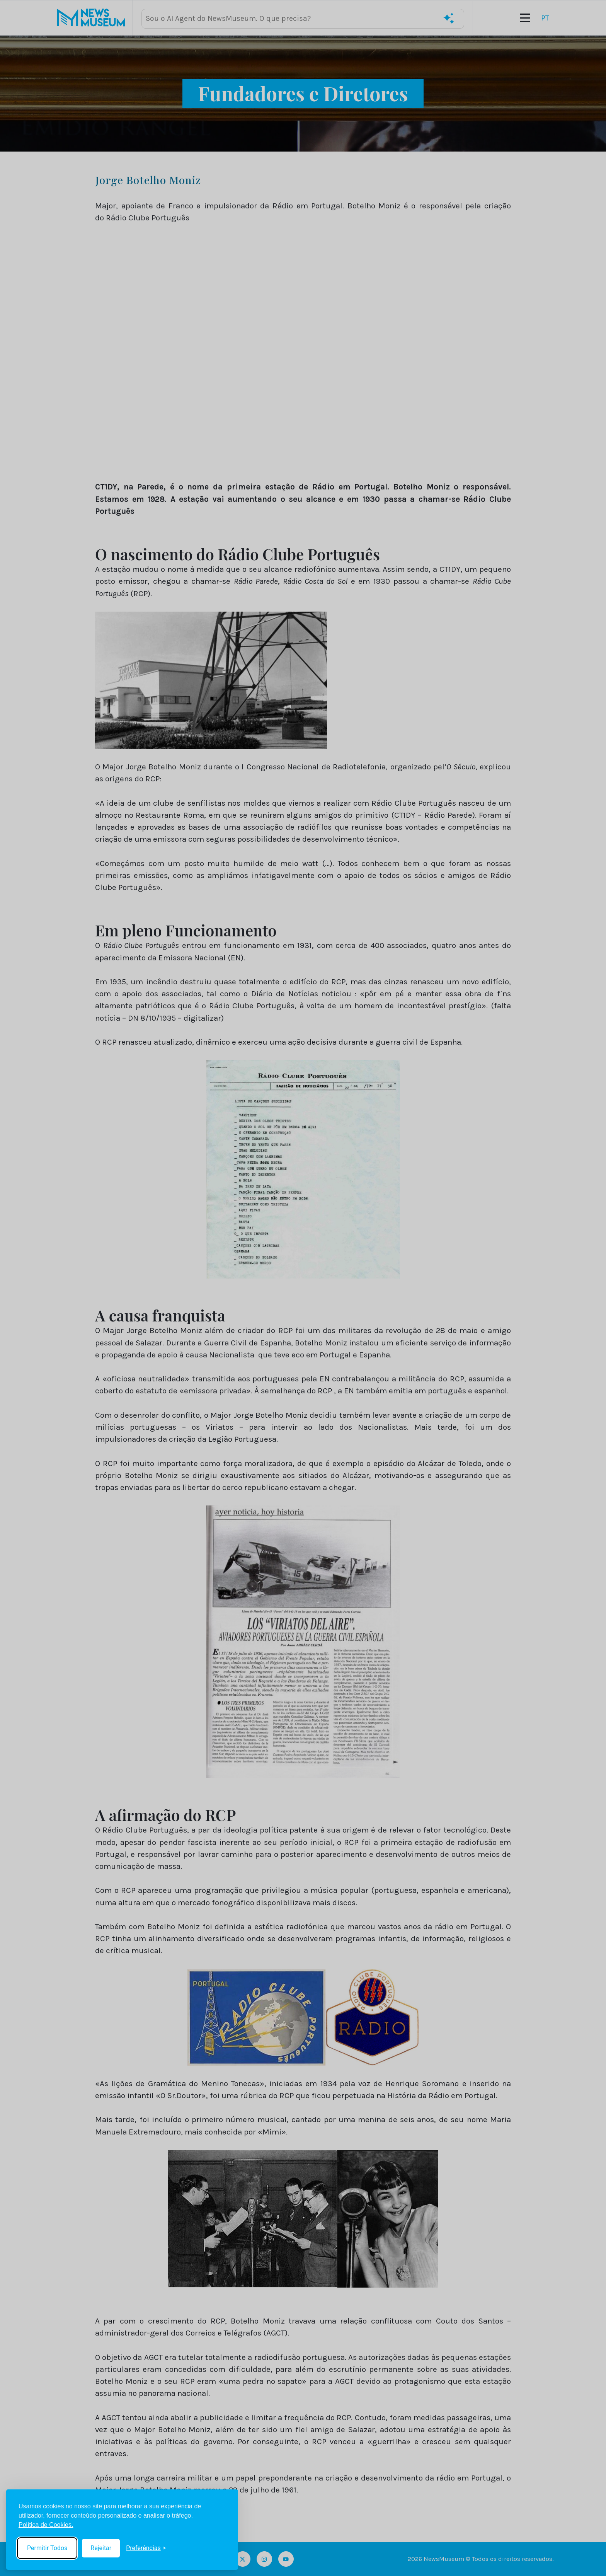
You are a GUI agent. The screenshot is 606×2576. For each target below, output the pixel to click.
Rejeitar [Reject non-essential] (100, 2548)
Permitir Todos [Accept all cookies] (47, 2548)
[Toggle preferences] (146, 2548)
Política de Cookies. (46, 2524)
